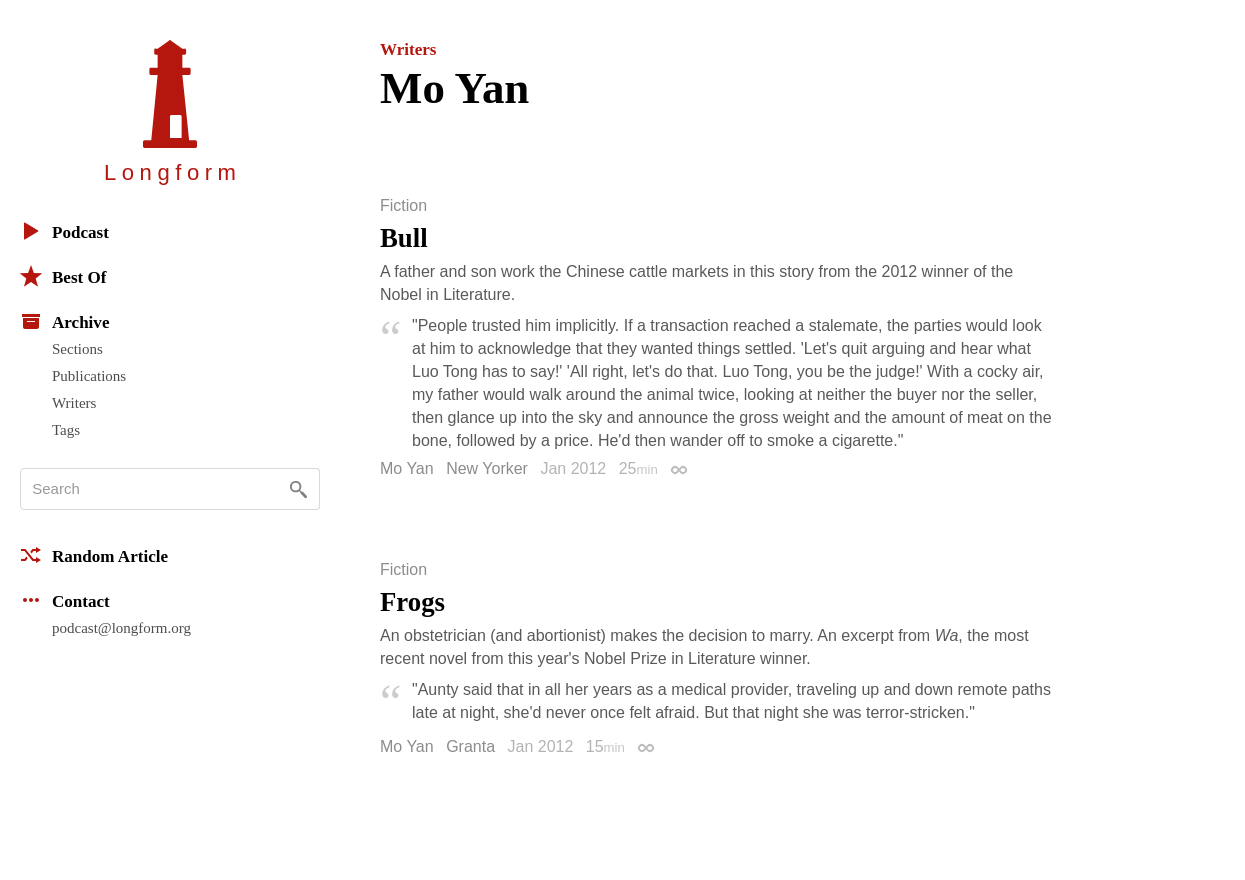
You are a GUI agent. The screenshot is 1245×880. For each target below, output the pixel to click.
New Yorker (487, 468)
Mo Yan (407, 468)
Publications (89, 376)
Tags (66, 430)
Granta (470, 746)
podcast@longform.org (121, 628)
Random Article (94, 555)
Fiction (403, 206)
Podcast (64, 231)
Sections (77, 349)
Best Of (63, 276)
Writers (74, 403)
